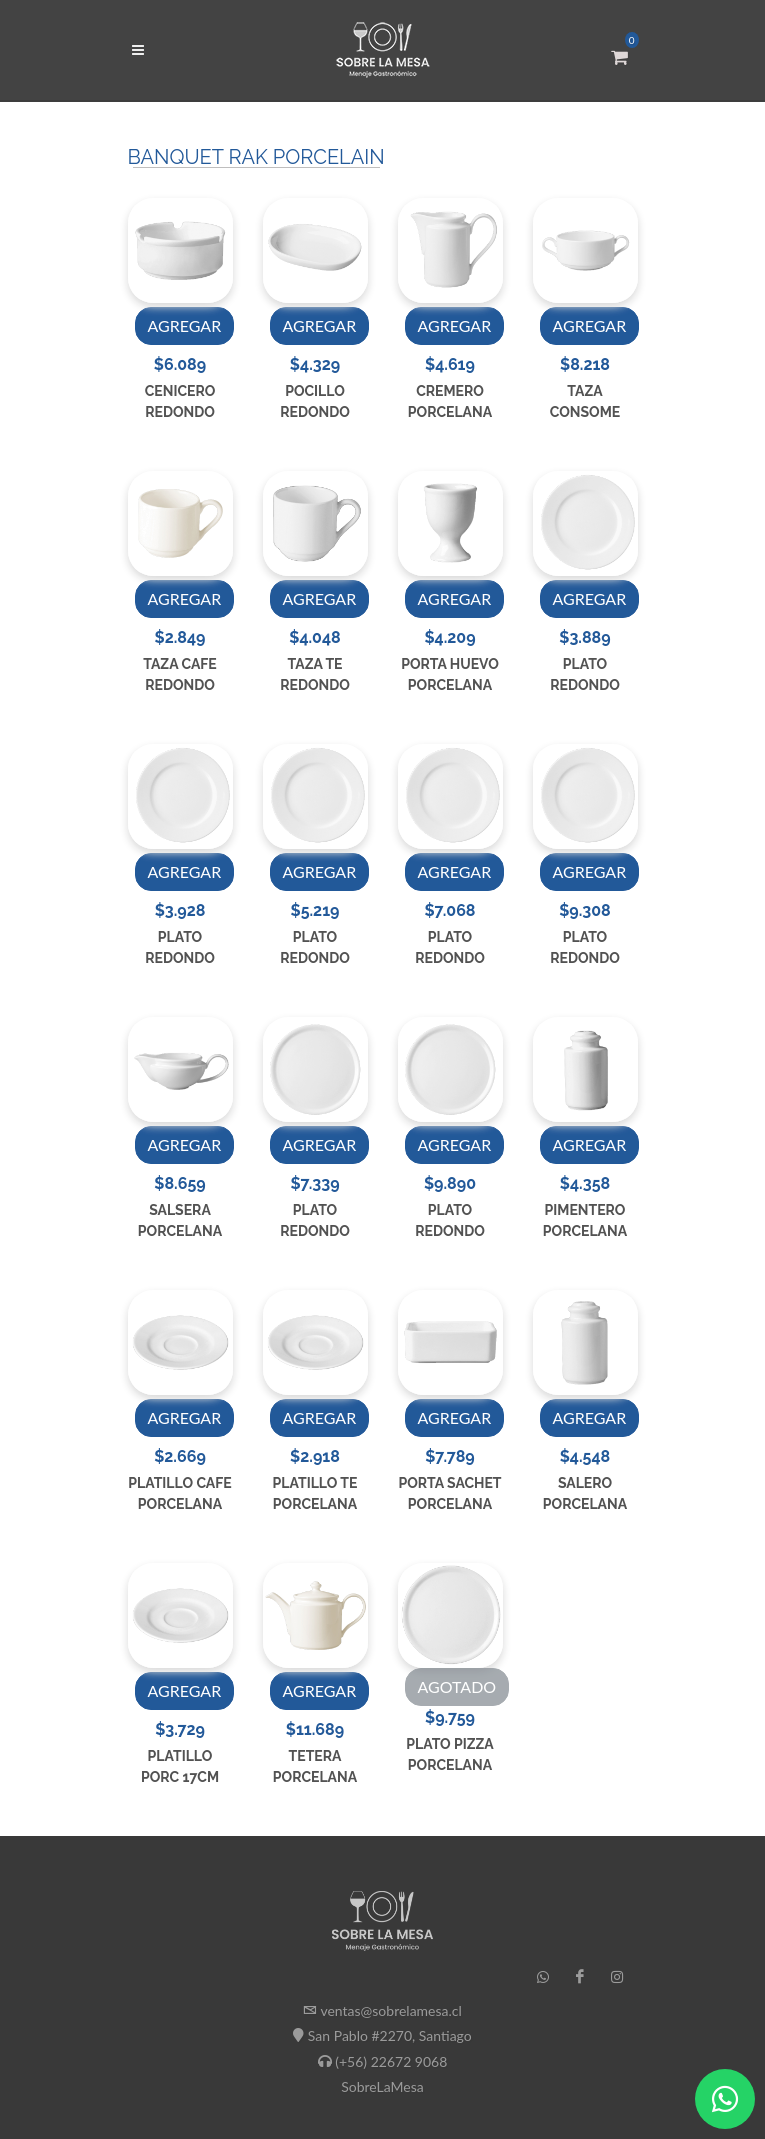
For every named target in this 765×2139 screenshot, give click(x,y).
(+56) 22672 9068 (391, 2060)
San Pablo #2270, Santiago (390, 2035)
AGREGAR (185, 325)
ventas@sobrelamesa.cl (390, 2010)
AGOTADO (457, 1686)
